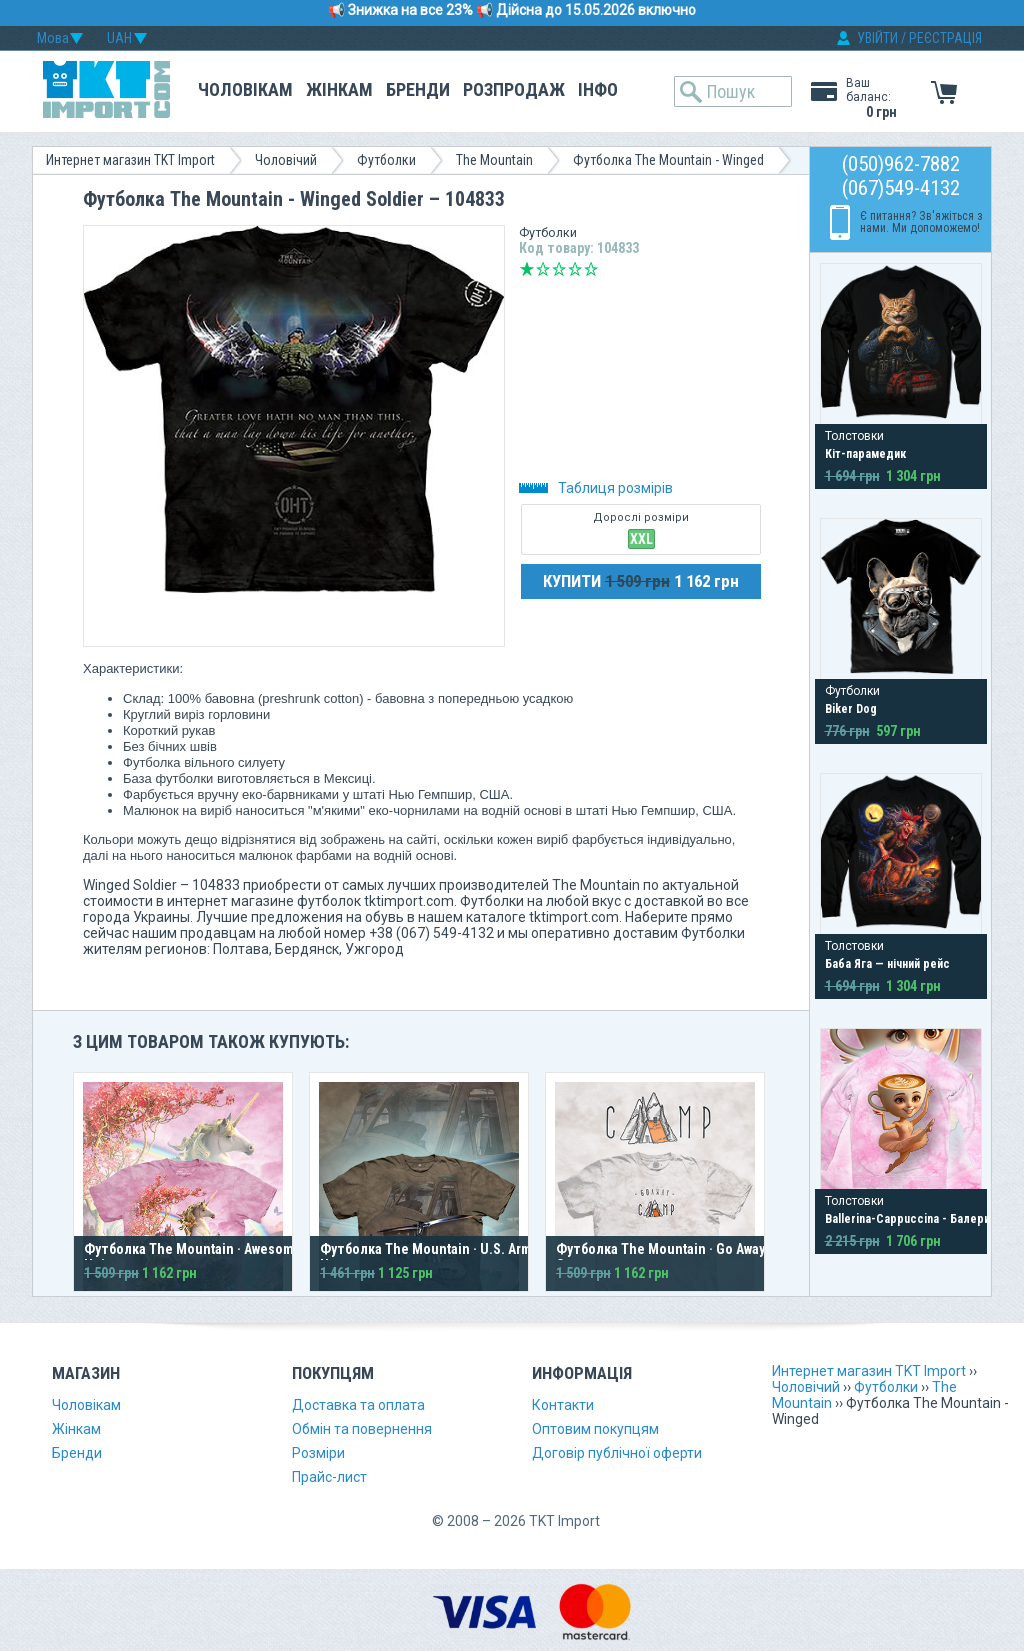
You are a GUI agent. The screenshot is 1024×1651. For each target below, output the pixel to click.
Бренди (418, 89)
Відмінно (591, 269)
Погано (543, 269)
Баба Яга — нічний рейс (887, 964)
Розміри (318, 1453)
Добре (575, 269)
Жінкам (339, 89)
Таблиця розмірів (596, 488)
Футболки (386, 160)
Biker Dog (851, 709)
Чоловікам (245, 89)
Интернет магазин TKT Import (130, 160)
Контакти (563, 1405)
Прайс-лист (329, 1477)
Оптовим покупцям (595, 1429)
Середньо (559, 269)
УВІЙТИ (877, 38)
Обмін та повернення (362, 1429)
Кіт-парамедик (865, 454)
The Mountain (494, 160)
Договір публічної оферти (617, 1453)
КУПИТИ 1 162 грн (641, 581)
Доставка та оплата (358, 1405)
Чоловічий (286, 160)
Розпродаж (514, 89)
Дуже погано (527, 269)
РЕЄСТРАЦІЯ (945, 38)
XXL (641, 539)
